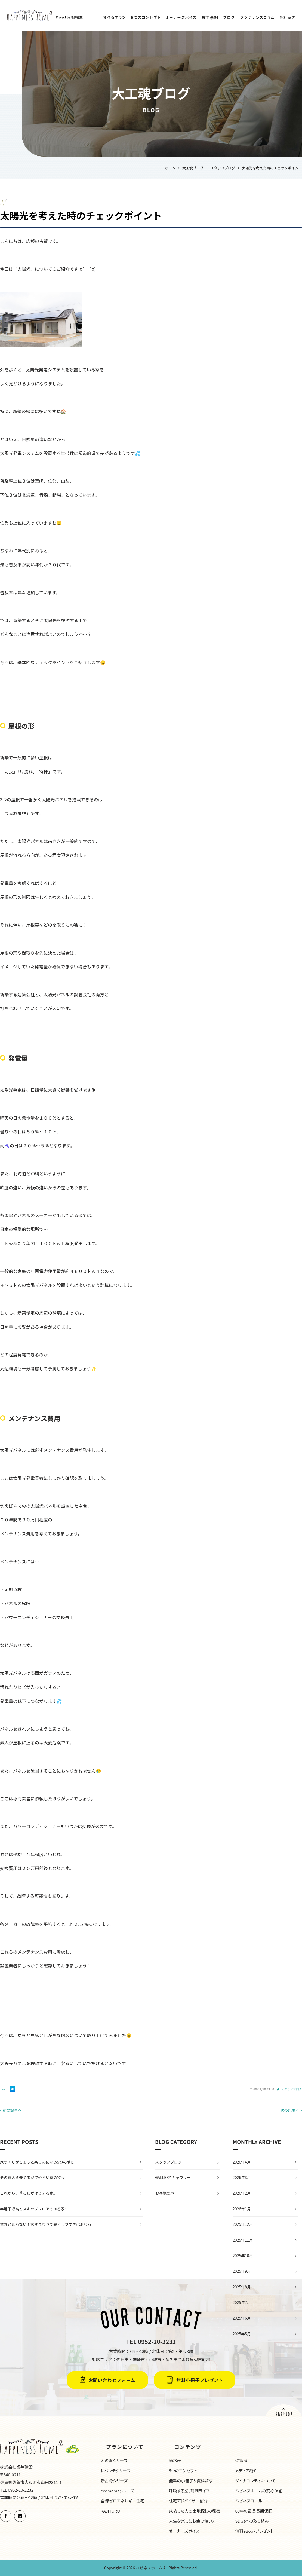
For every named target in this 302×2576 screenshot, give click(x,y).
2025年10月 (243, 2255)
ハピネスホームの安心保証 (258, 2491)
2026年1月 (242, 2208)
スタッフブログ (291, 2089)
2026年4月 (242, 2162)
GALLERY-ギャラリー (173, 2177)
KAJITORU (110, 2511)
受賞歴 (241, 2460)
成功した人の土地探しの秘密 (194, 2511)
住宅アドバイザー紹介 (188, 2501)
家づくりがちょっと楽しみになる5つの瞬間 (37, 2162)
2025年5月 (242, 2333)
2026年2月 (242, 2193)
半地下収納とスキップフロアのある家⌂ (33, 2208)
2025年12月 (243, 2224)
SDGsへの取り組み (252, 2521)
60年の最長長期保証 (253, 2511)
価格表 (175, 2460)
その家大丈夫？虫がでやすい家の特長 (32, 2177)
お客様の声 (164, 2193)
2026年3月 (242, 2177)
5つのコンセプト (183, 2470)
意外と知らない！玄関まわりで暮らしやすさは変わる (45, 2224)
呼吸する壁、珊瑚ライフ (189, 2491)
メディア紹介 (246, 2470)
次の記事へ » (291, 2110)
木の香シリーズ (114, 2460)
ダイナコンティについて (255, 2480)
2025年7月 (242, 2302)
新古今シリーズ (114, 2480)
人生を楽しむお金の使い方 (192, 2521)
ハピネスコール (248, 2501)
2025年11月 (243, 2240)
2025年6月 (242, 2318)
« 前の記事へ (11, 2110)
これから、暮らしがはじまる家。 (28, 2193)
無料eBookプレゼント (254, 2531)
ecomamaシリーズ (117, 2491)
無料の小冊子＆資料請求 (191, 2480)
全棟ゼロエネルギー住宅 (122, 2501)
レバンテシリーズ (115, 2470)
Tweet (4, 2089)
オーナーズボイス (184, 2531)
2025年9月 (242, 2271)
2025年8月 (242, 2287)
